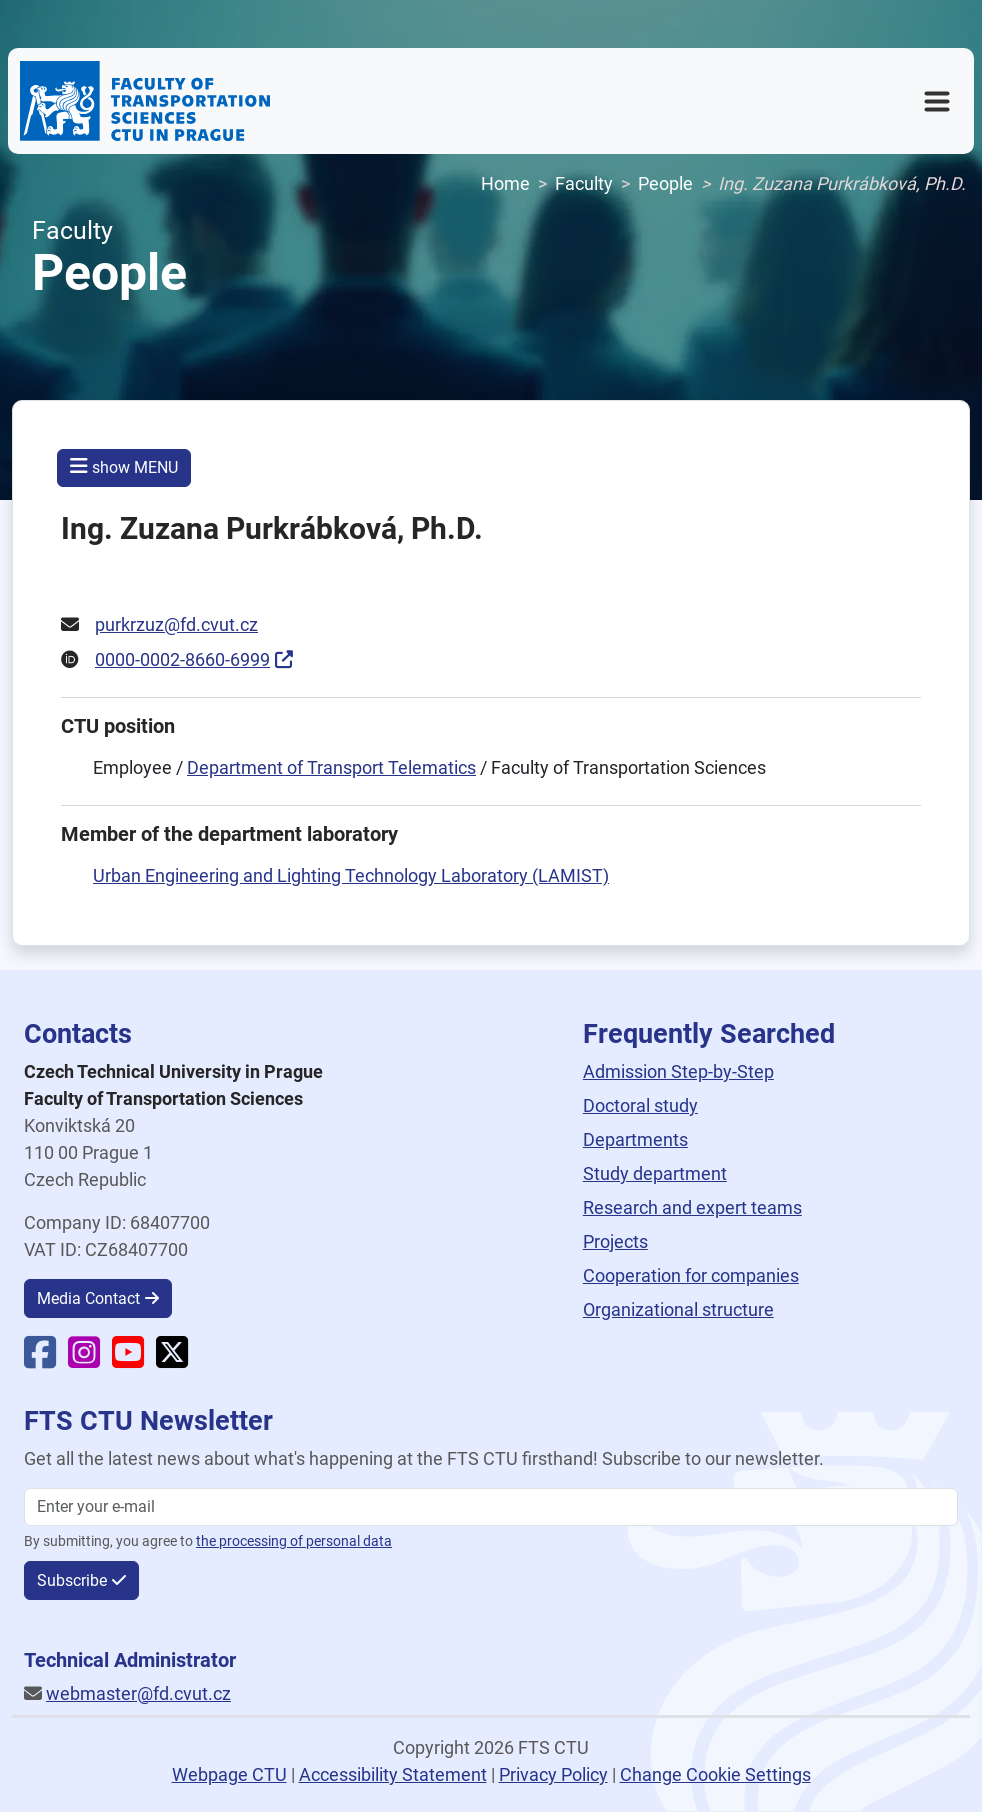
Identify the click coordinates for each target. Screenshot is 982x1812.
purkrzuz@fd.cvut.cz (176, 624)
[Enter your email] (491, 1507)
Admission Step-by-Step (678, 1071)
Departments (635, 1139)
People (665, 183)
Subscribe (72, 1580)
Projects (615, 1241)
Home (505, 183)
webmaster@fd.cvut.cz (138, 1693)
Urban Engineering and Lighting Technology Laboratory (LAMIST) (351, 875)
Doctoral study (640, 1105)
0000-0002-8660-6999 (182, 659)
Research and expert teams (692, 1207)
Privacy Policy (553, 1774)
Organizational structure (678, 1309)
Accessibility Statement (393, 1774)
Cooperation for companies (691, 1275)
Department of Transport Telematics (331, 767)
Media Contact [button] (88, 1298)
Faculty (584, 183)
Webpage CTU (229, 1774)
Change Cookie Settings (715, 1774)
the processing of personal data (294, 1541)
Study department (655, 1173)
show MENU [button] (124, 466)
